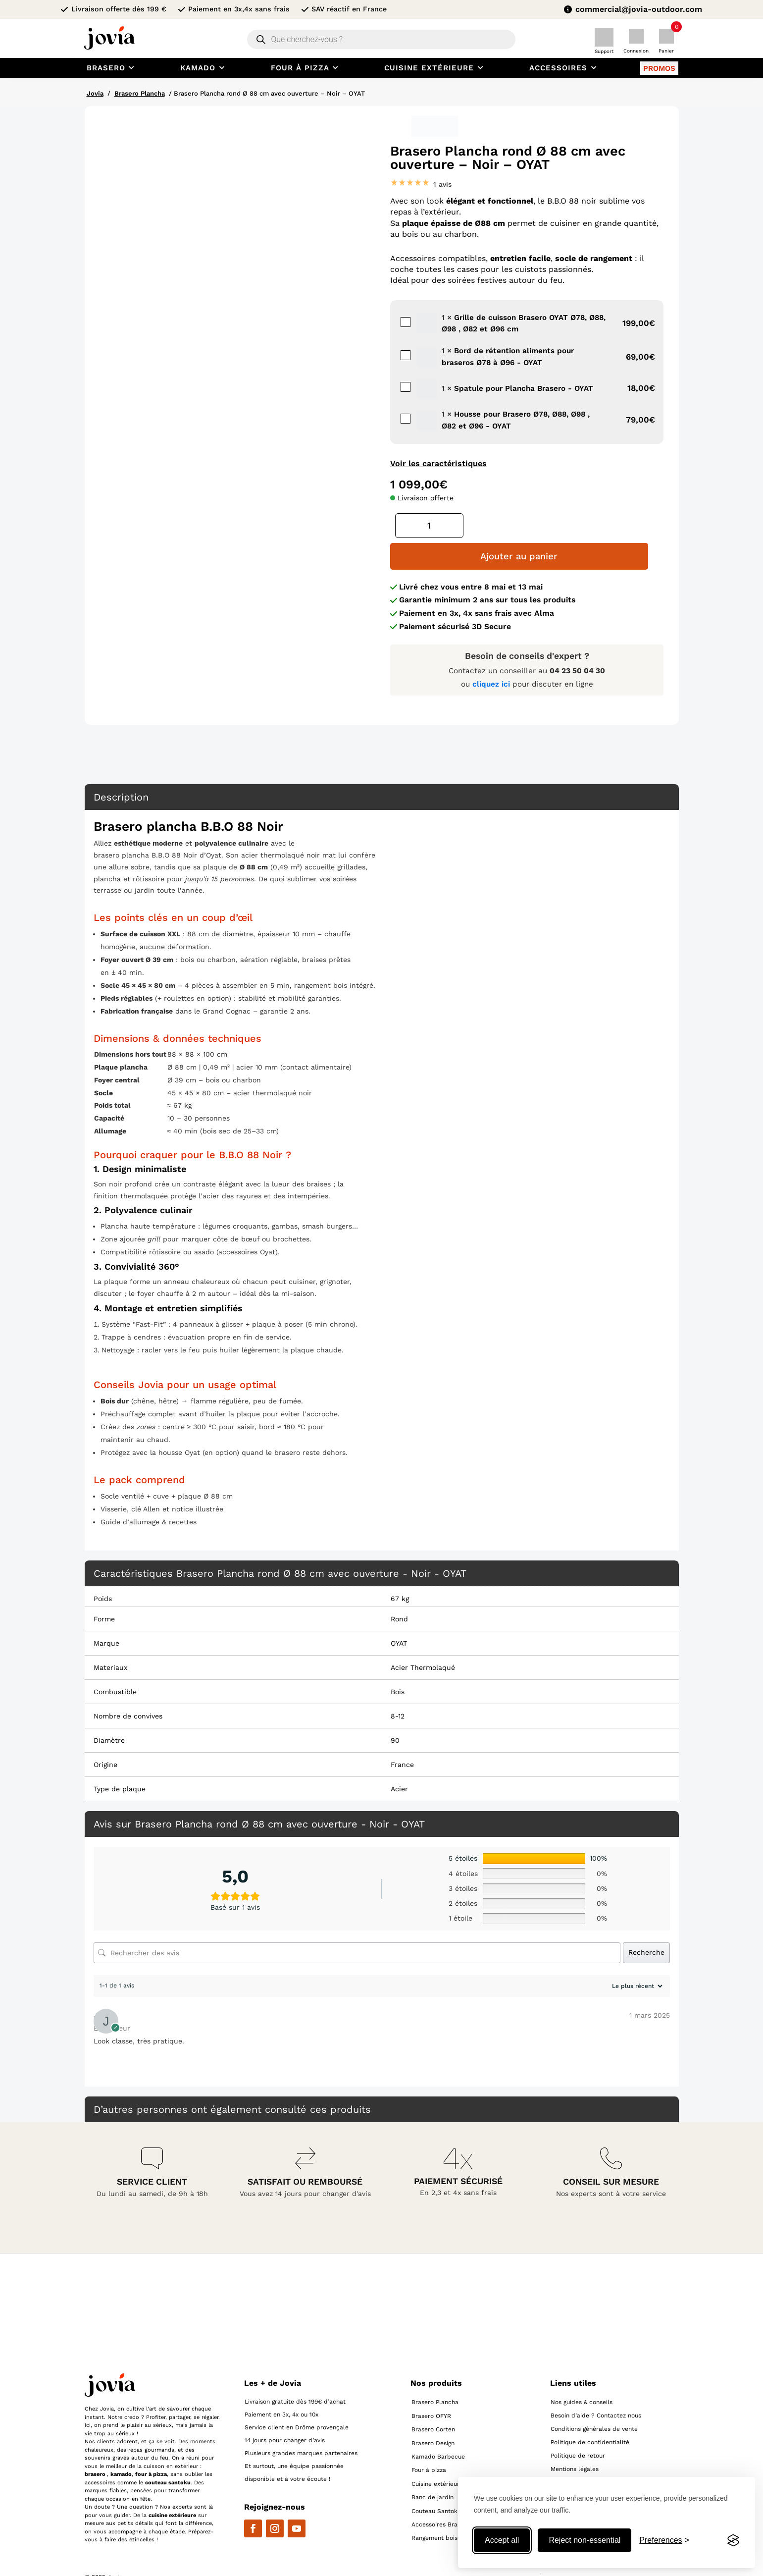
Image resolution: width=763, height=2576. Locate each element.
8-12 (398, 1685)
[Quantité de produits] (429, 525)
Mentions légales (575, 2438)
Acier (399, 1758)
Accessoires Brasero (440, 2493)
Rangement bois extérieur (448, 2507)
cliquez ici (492, 653)
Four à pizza (428, 2439)
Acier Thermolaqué (423, 1637)
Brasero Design (433, 2412)
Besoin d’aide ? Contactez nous (596, 2384)
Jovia (95, 93)
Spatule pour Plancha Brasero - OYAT (523, 388)
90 (395, 1710)
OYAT (399, 1612)
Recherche (646, 1922)
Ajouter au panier (566, 526)
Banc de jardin (432, 2466)
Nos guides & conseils (581, 2371)
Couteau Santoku (436, 2479)
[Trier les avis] (636, 1955)
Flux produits (570, 2465)
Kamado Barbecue (438, 2425)
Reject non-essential (584, 2540)
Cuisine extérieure (437, 2452)
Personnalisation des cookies (592, 2451)
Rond (399, 1588)
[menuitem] (112, 68)
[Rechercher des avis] (357, 1921)
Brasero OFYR (431, 2384)
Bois (398, 1661)
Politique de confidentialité (590, 2411)
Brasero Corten (433, 2398)
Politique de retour (578, 2424)
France (402, 1734)
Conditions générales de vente (594, 2398)
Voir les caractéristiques (438, 463)
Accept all (502, 2540)
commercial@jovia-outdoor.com (638, 9)
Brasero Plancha (139, 93)
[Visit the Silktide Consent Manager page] (733, 2540)
